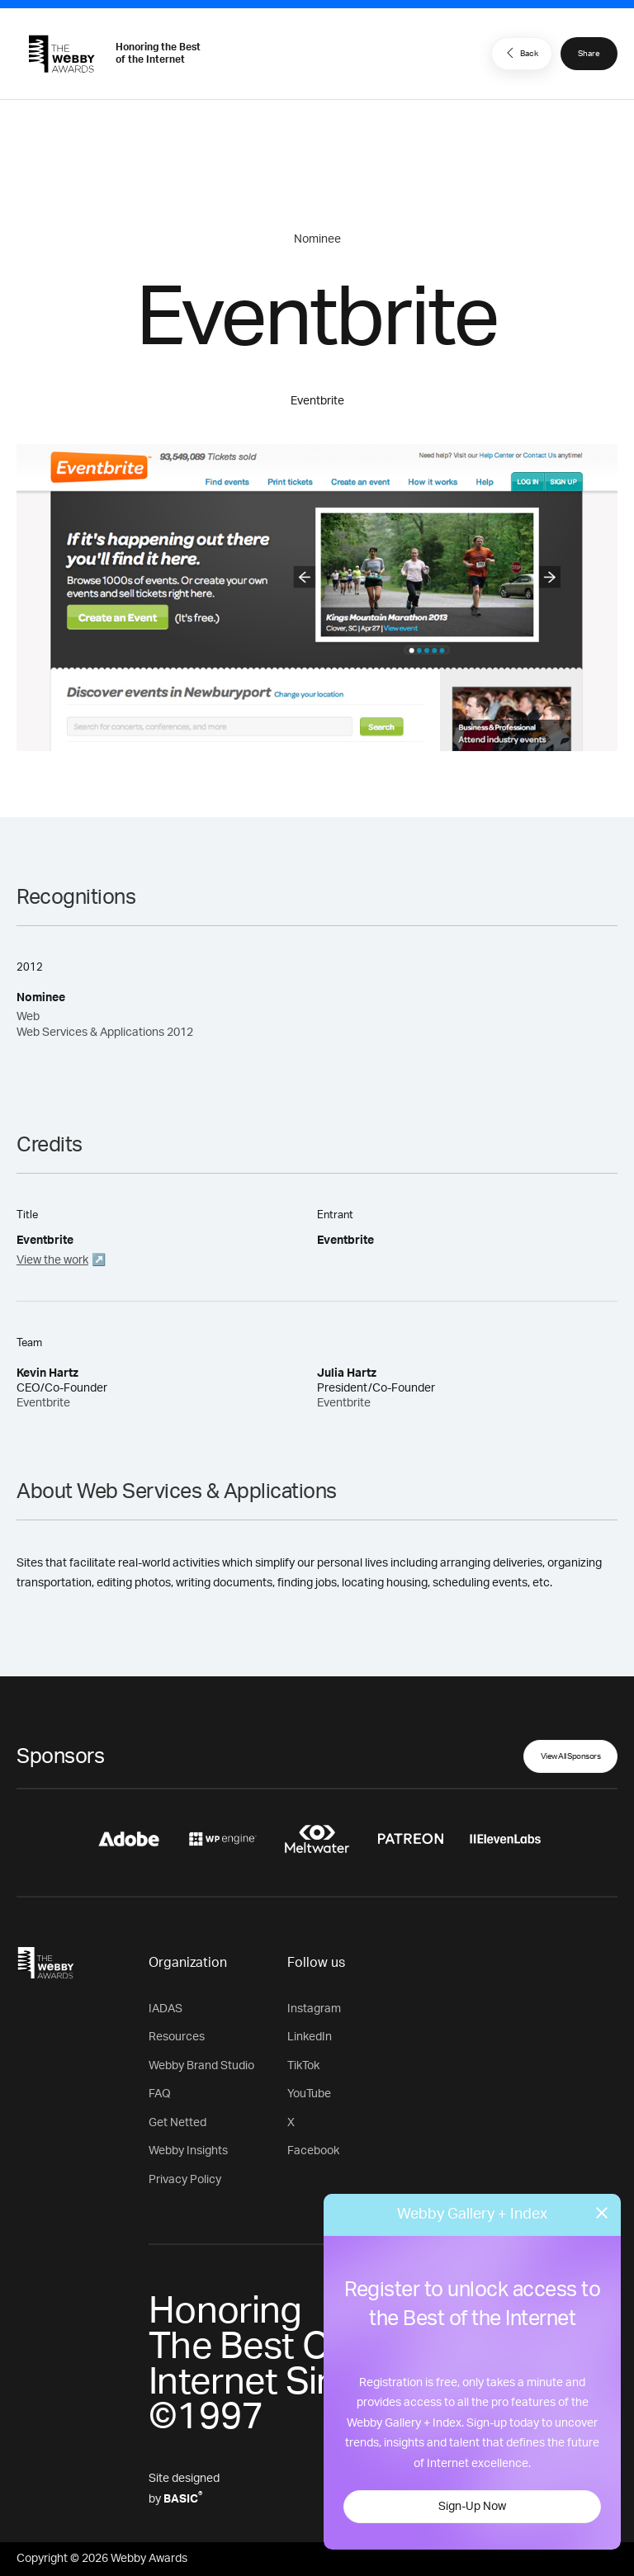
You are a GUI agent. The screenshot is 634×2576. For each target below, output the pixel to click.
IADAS (165, 2009)
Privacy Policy (185, 2180)
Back (520, 53)
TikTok (303, 2066)
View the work (52, 1260)
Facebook (313, 2151)
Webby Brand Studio (201, 2066)
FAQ (160, 2094)
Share (589, 54)
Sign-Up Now (472, 2506)
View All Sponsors (571, 1756)
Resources (177, 2037)
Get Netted (177, 2123)
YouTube (309, 2094)
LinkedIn (309, 2037)
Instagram (314, 2009)
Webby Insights (188, 2151)
